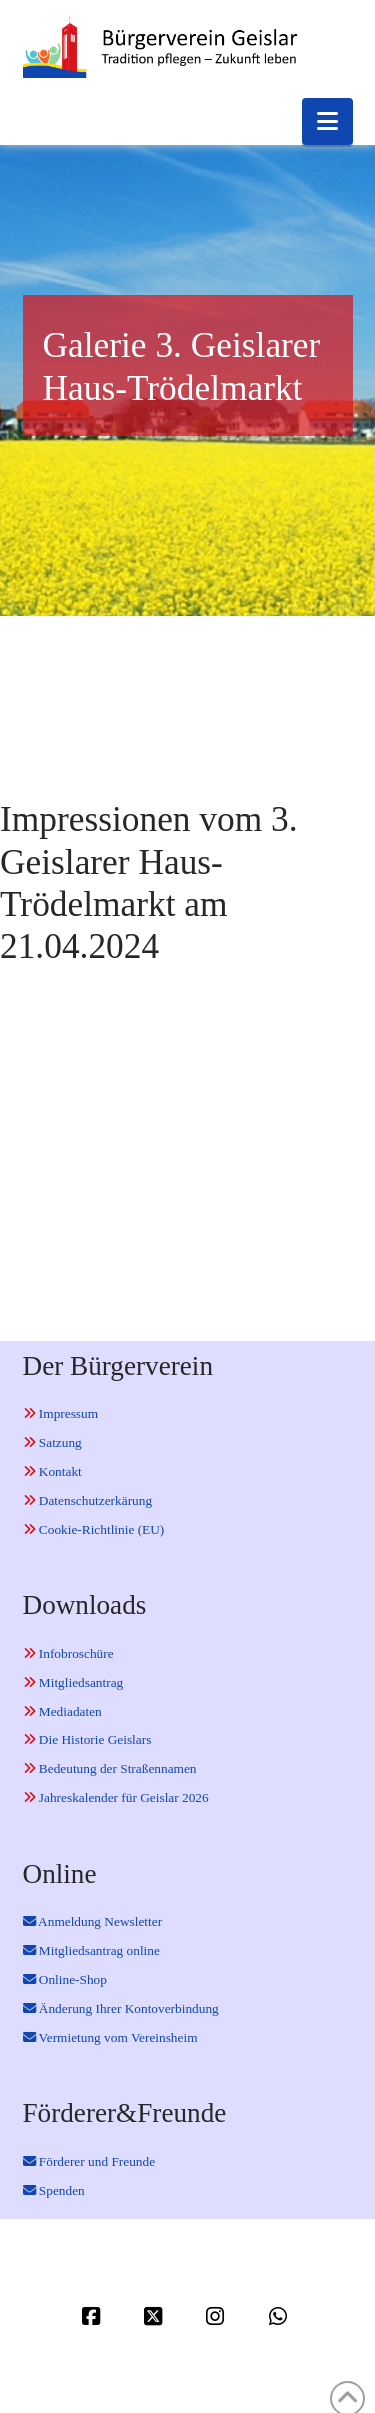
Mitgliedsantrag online (91, 1950)
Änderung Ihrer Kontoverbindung (121, 2008)
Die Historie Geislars (87, 1739)
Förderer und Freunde (89, 2161)
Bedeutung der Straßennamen (110, 1768)
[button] (327, 121)
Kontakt (52, 1471)
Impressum (61, 1413)
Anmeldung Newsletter (93, 1921)
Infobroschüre (68, 1653)
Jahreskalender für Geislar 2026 (116, 1797)
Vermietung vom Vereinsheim (110, 2037)
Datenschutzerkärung (88, 1500)
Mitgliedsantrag (73, 1682)
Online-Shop (65, 1979)
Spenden (54, 2190)
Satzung (52, 1442)
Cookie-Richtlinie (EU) (94, 1529)
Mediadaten (62, 1711)
